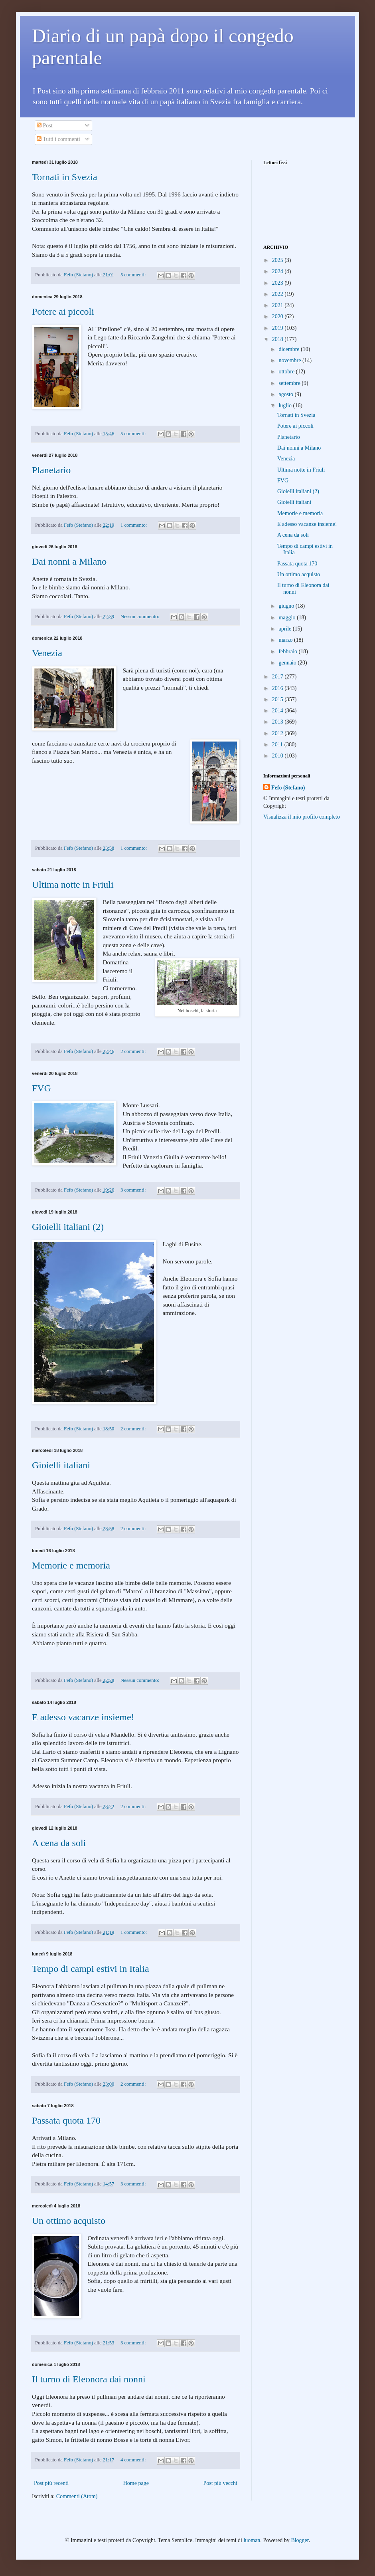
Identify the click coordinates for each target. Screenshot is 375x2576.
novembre (290, 360)
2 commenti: (133, 1051)
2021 (278, 305)
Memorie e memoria (71, 1565)
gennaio (288, 663)
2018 (278, 339)
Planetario (51, 470)
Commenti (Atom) (77, 2496)
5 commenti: (133, 275)
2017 (278, 677)
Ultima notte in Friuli (73, 884)
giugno (286, 606)
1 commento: (134, 525)
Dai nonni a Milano (69, 561)
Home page (136, 2483)
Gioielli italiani (61, 1465)
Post (45, 126)
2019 (278, 328)
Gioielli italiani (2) (68, 1227)
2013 (278, 722)
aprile (285, 629)
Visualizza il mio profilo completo (301, 817)
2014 (278, 711)
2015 (278, 699)
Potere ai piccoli (63, 311)
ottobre (287, 372)
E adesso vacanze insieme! (83, 1717)
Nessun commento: (140, 616)
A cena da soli (59, 1843)
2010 (278, 756)
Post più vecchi (220, 2483)
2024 (278, 271)
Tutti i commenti (58, 139)
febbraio (288, 651)
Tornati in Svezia (64, 177)
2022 (278, 294)
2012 (278, 733)
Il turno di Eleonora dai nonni (89, 2379)
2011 (278, 745)
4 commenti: (133, 2460)
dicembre (289, 349)
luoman (251, 2540)
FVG (41, 1088)
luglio (285, 406)
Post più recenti (51, 2483)
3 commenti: (133, 1190)
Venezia (47, 653)
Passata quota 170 (66, 2120)
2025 (278, 260)
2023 (278, 283)
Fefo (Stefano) (288, 788)
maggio (287, 618)
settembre (290, 383)
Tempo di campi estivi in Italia (90, 1968)
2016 (278, 688)
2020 (278, 316)
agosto (286, 394)
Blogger (299, 2540)
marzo (286, 640)
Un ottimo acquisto (68, 2220)
